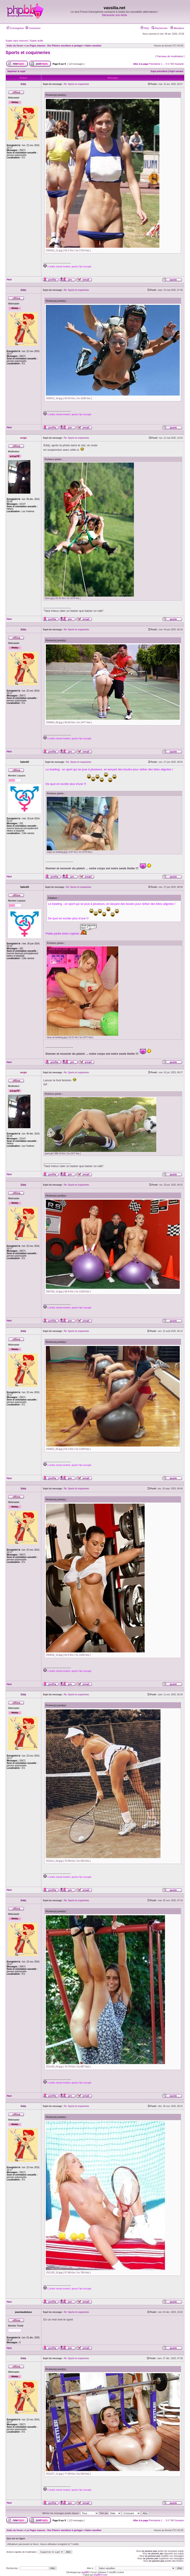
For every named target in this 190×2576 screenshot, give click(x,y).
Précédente (154, 64)
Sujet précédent (159, 71)
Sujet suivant (176, 71)
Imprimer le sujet (16, 71)
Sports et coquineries (28, 52)
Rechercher (160, 28)
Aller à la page (140, 64)
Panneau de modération (170, 56)
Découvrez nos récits (114, 15)
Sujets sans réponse (17, 40)
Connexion (33, 28)
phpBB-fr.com (101, 2575)
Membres (177, 28)
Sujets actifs (36, 40)
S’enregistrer (15, 28)
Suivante (179, 64)
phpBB (84, 2572)
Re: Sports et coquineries (76, 84)
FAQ (145, 28)
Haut (9, 279)
